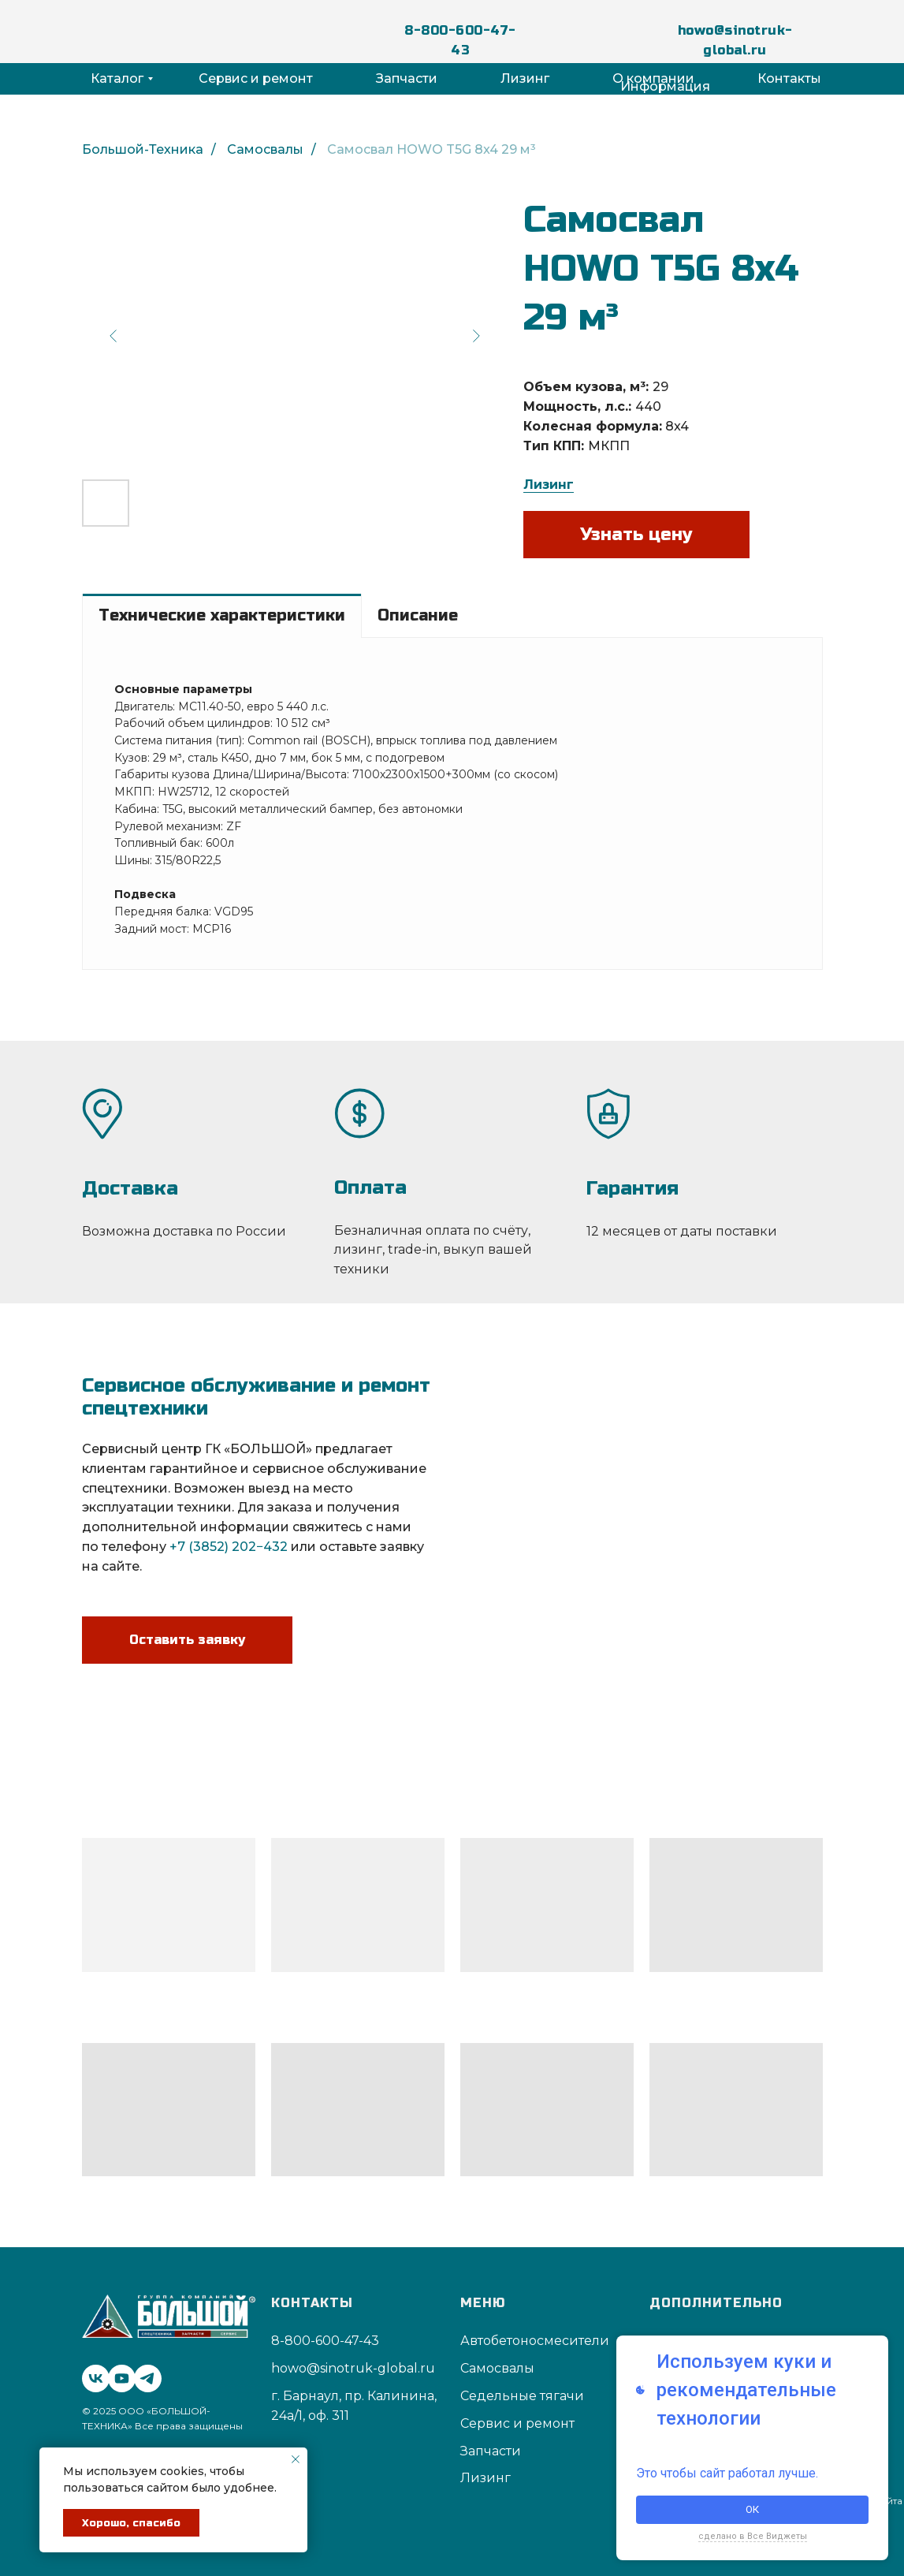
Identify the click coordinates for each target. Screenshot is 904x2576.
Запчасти (406, 78)
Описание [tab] (418, 615)
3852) (211, 1546)
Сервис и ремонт (256, 78)
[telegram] (144, 2374)
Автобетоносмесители (534, 2340)
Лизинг (524, 78)
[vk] (92, 2374)
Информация (665, 86)
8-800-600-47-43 (460, 40)
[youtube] (118, 2374)
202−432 (260, 1546)
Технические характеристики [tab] (222, 615)
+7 (177, 1546)
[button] (187, 1626)
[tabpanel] (452, 803)
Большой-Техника (142, 149)
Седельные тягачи (522, 2395)
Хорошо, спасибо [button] (131, 2523)
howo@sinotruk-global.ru (735, 40)
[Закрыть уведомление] (295, 2459)
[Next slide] (476, 336)
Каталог (117, 78)
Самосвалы (265, 149)
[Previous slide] (113, 336)
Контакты (789, 78)
